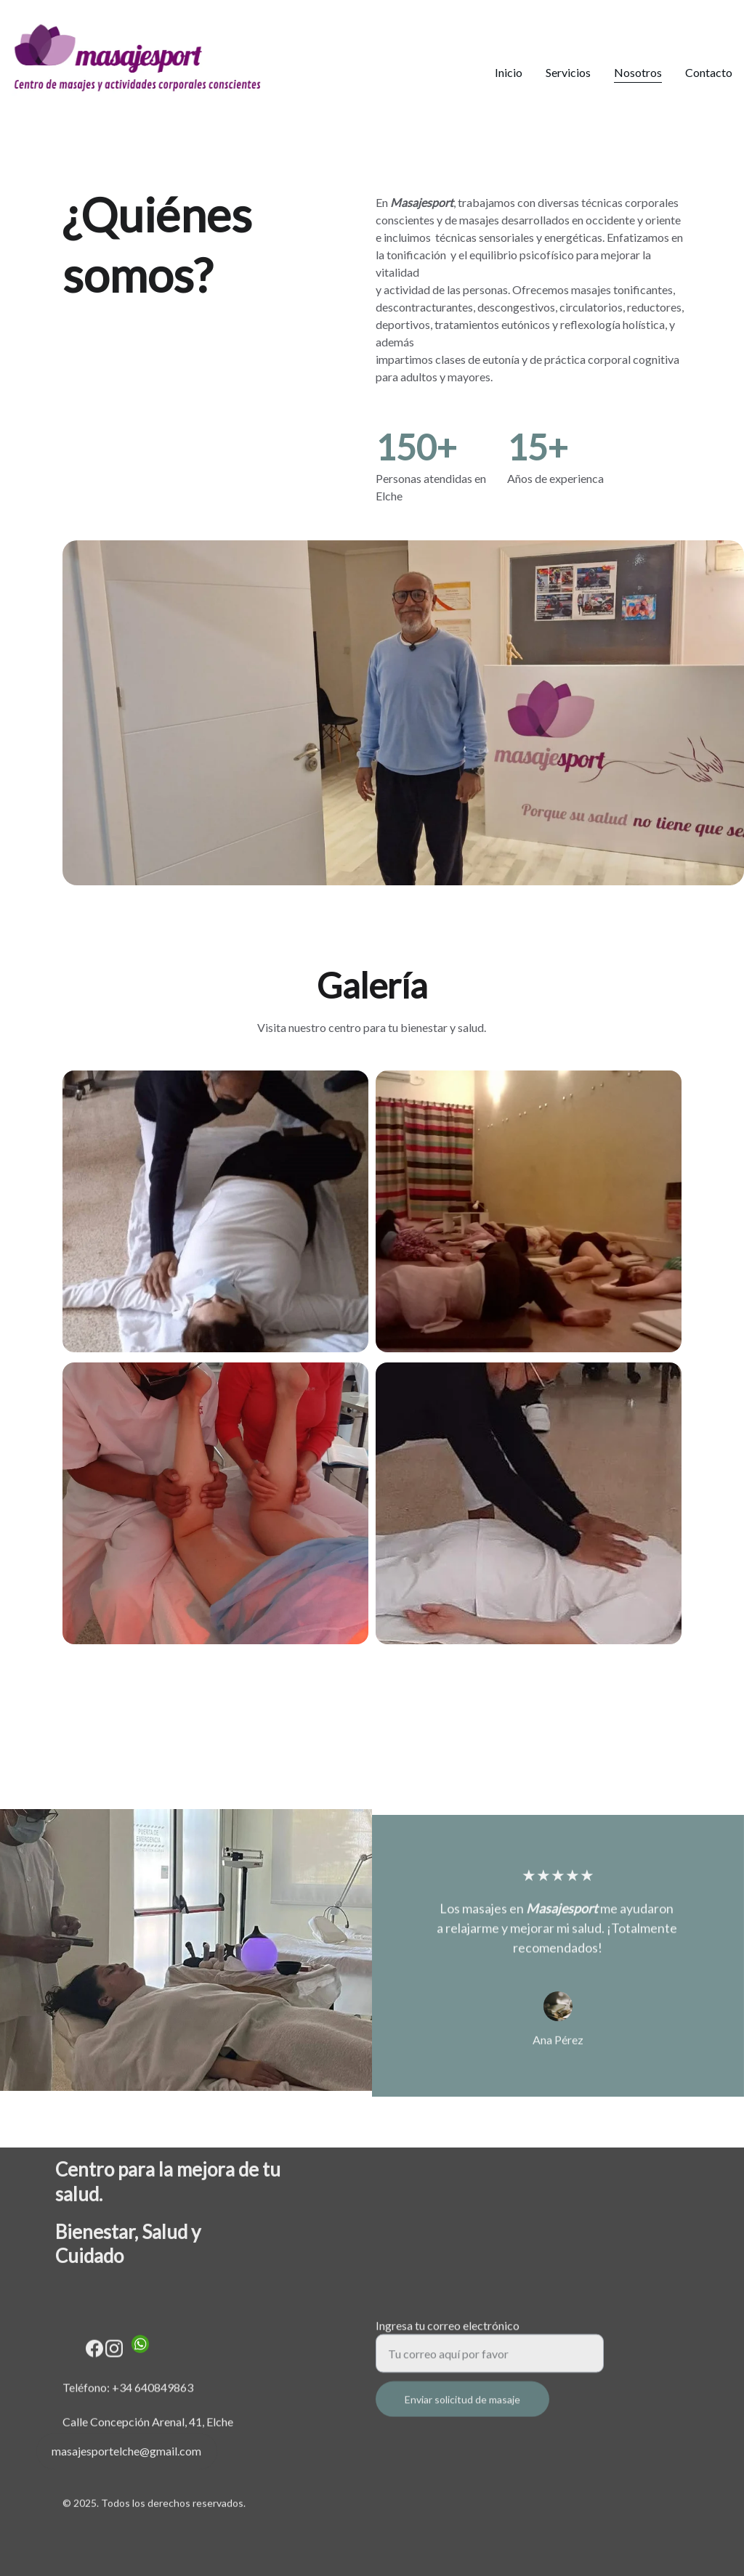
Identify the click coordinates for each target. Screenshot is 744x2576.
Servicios (568, 72)
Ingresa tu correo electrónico (447, 2334)
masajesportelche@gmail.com (126, 2454)
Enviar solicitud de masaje (462, 2408)
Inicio (508, 72)
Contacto (708, 72)
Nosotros (638, 72)
